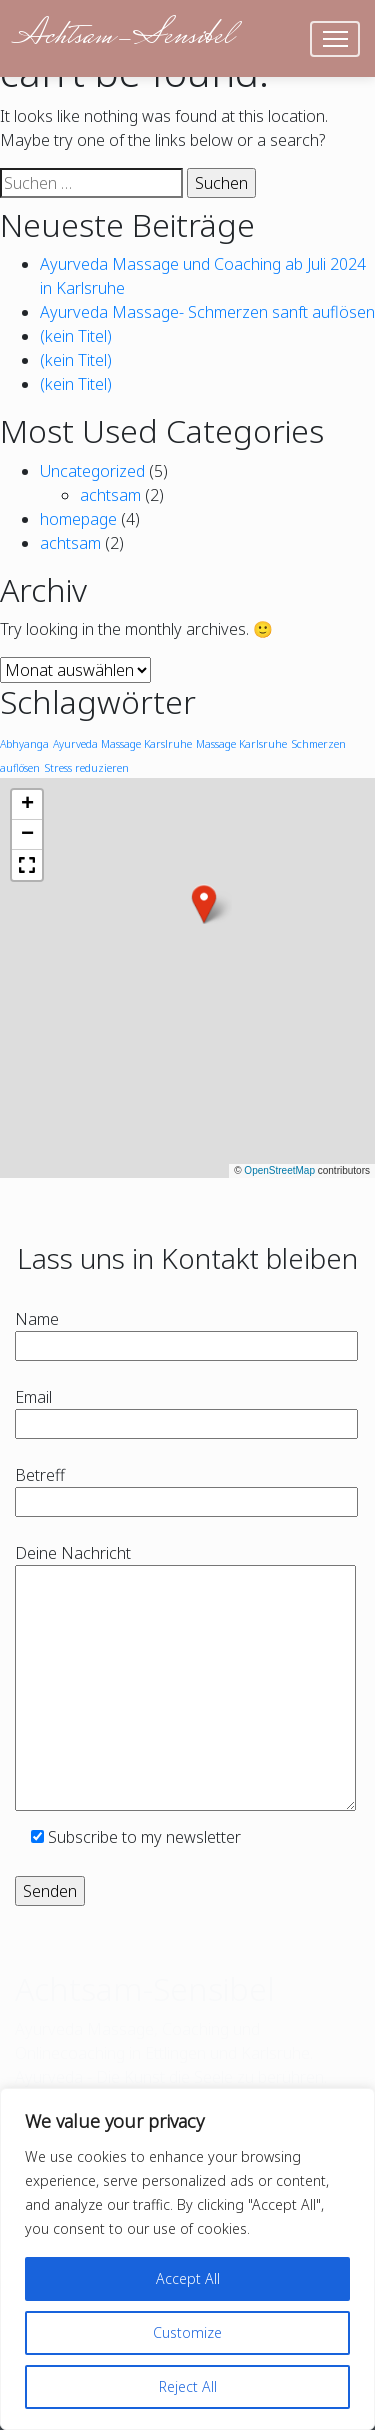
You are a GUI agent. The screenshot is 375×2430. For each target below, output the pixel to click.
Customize (187, 2332)
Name (186, 1332)
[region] (187, 2259)
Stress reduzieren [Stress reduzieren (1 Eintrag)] (86, 768)
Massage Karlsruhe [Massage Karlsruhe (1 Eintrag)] (241, 744)
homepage (78, 519)
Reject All (188, 2386)
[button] (204, 904)
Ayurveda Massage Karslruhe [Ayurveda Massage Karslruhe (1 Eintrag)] (122, 744)
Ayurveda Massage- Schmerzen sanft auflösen (207, 312)
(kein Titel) (76, 336)
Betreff (186, 1488)
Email (186, 1410)
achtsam (110, 495)
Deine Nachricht (185, 1679)
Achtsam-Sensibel (123, 38)
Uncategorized (92, 471)
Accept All (188, 2278)
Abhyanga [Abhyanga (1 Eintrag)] (24, 744)
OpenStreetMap (279, 1170)
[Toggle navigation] (335, 39)
